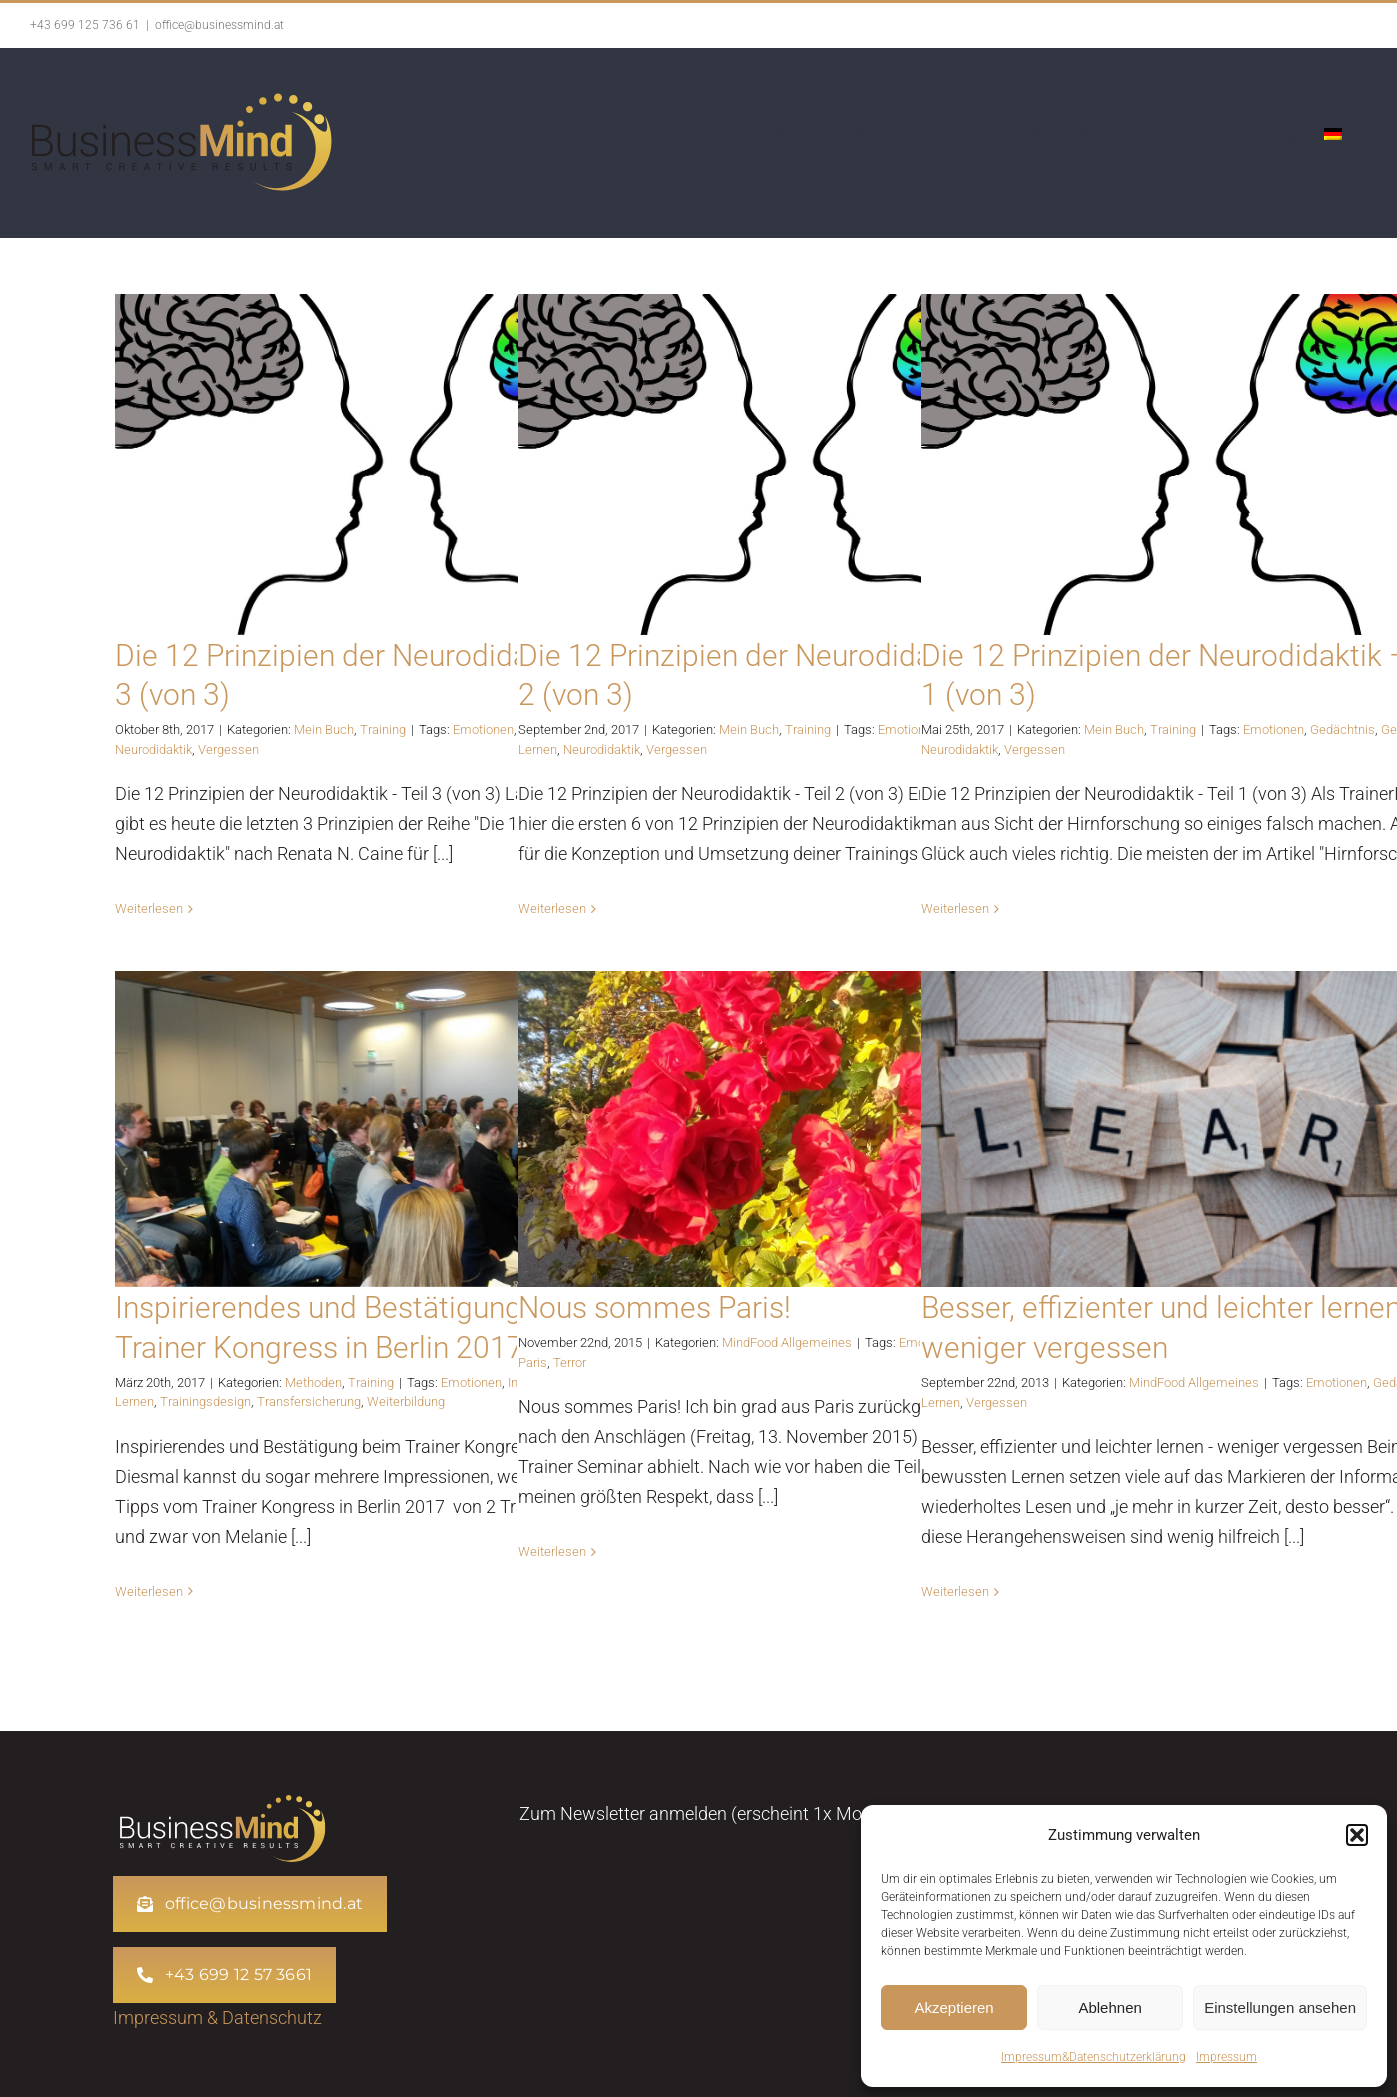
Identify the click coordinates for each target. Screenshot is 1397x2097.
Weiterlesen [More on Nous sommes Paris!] (552, 1551)
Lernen (537, 749)
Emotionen (483, 729)
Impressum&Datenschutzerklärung (1093, 2057)
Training (383, 729)
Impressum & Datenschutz (217, 2017)
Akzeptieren (953, 2007)
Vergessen (228, 749)
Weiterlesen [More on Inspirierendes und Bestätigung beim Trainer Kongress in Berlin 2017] (149, 1591)
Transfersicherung (309, 1401)
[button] (1357, 1835)
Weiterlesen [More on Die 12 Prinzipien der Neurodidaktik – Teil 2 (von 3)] (552, 908)
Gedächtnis (1342, 729)
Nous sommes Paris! (654, 1307)
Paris (532, 1362)
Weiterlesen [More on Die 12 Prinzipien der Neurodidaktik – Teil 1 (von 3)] (955, 908)
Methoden (313, 1382)
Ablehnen (1109, 2007)
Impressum (1226, 2057)
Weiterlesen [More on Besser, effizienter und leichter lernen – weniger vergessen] (955, 1591)
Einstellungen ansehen (1280, 2007)
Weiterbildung (406, 1401)
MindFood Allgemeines (787, 1342)
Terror (569, 1362)
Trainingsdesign (205, 1401)
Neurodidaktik (153, 749)
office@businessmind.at (219, 25)
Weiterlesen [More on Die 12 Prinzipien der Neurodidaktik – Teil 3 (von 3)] (149, 908)
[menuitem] (1333, 134)
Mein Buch (324, 729)
